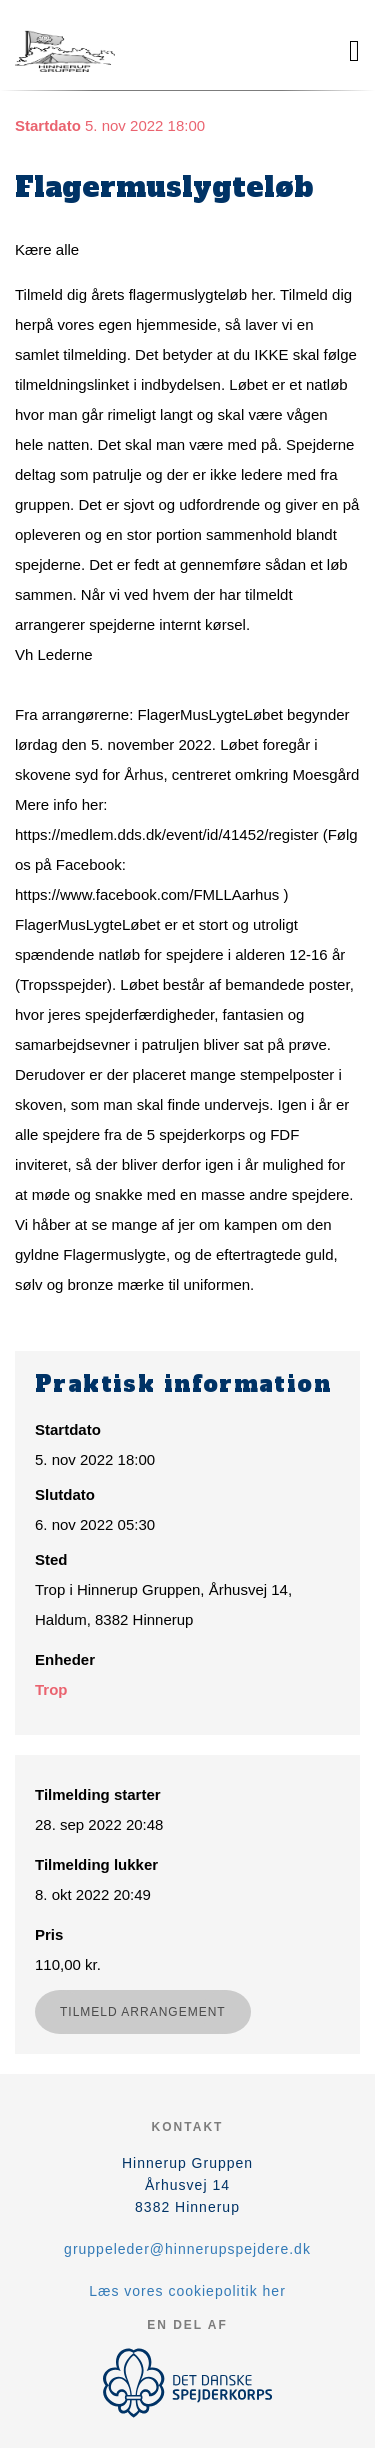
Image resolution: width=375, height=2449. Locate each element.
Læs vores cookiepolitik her (187, 2291)
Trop (51, 1689)
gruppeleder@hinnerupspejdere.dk (187, 2249)
